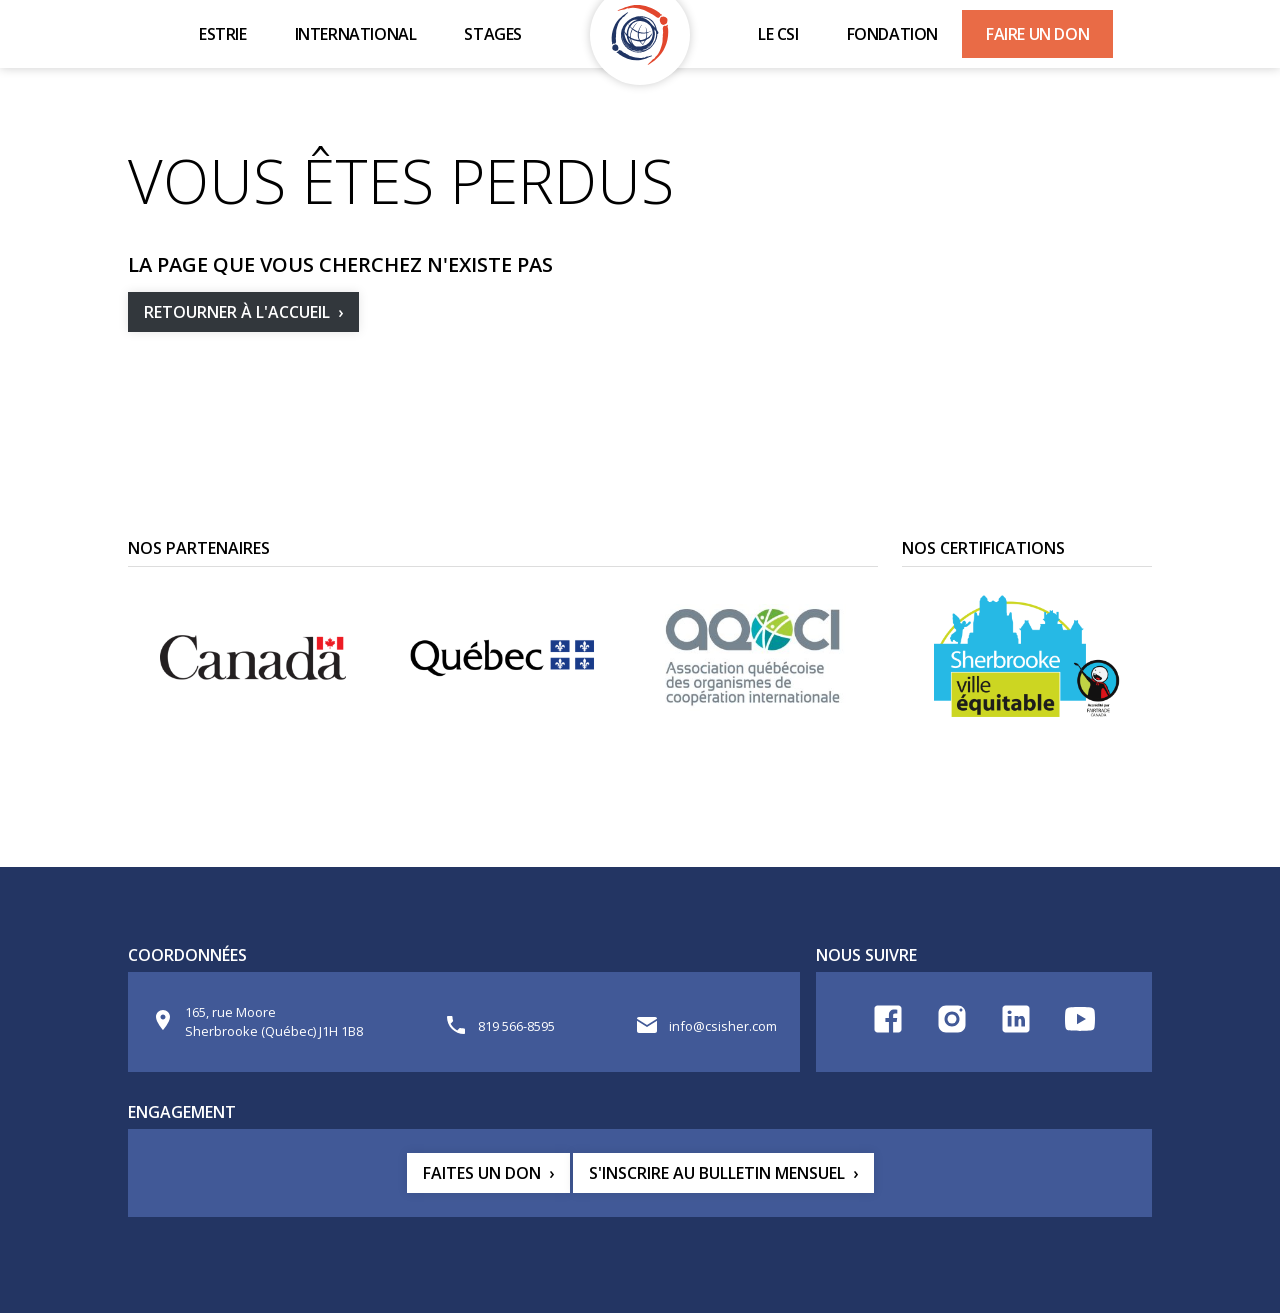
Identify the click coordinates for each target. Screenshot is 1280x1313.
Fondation (892, 34)
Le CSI (778, 34)
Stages (493, 34)
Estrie (223, 34)
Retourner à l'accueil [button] (237, 312)
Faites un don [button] (482, 1173)
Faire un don (1037, 34)
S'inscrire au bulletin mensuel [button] (717, 1173)
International (356, 34)
